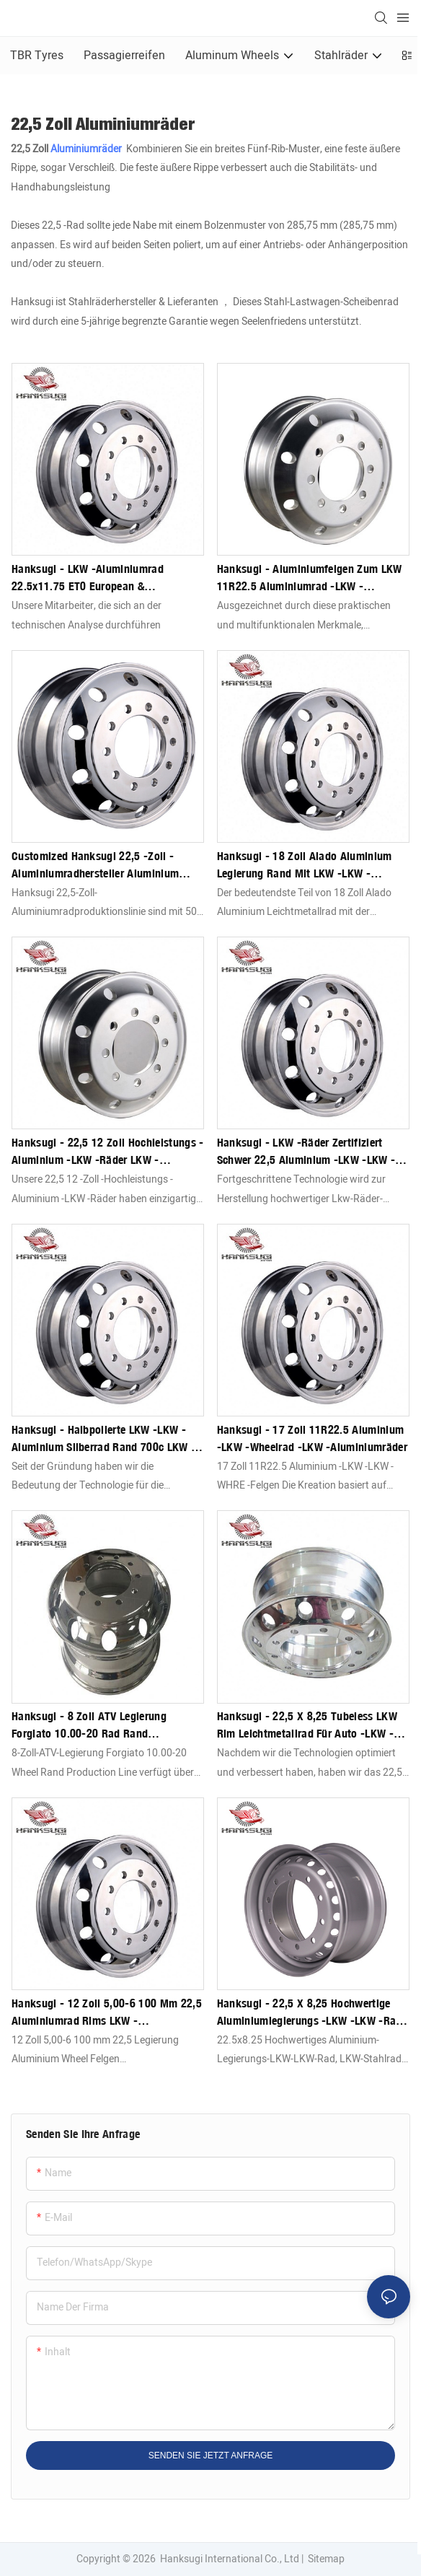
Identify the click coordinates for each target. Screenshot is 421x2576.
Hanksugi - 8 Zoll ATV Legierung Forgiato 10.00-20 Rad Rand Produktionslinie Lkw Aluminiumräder (102, 1725)
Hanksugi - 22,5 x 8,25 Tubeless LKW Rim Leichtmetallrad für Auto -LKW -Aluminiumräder (307, 1725)
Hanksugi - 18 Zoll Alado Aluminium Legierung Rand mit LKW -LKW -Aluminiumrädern (304, 865)
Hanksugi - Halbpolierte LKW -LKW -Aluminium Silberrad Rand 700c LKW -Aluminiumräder (103, 1438)
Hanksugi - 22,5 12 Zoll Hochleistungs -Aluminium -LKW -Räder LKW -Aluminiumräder (107, 1151)
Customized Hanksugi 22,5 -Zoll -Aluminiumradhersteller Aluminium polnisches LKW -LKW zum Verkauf (96, 865)
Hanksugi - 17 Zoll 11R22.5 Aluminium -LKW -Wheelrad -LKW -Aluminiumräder (312, 1438)
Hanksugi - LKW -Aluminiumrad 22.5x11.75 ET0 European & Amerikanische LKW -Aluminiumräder (101, 578)
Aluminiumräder (87, 149)
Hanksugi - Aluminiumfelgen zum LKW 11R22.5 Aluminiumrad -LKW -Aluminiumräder (309, 578)
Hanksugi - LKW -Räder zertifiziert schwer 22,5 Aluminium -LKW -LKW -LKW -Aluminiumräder (306, 1151)
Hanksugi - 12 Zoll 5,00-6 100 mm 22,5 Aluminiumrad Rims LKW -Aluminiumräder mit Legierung (107, 2012)
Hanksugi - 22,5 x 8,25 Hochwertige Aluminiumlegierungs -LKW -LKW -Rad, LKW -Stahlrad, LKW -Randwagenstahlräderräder (311, 2012)
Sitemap (325, 2559)
